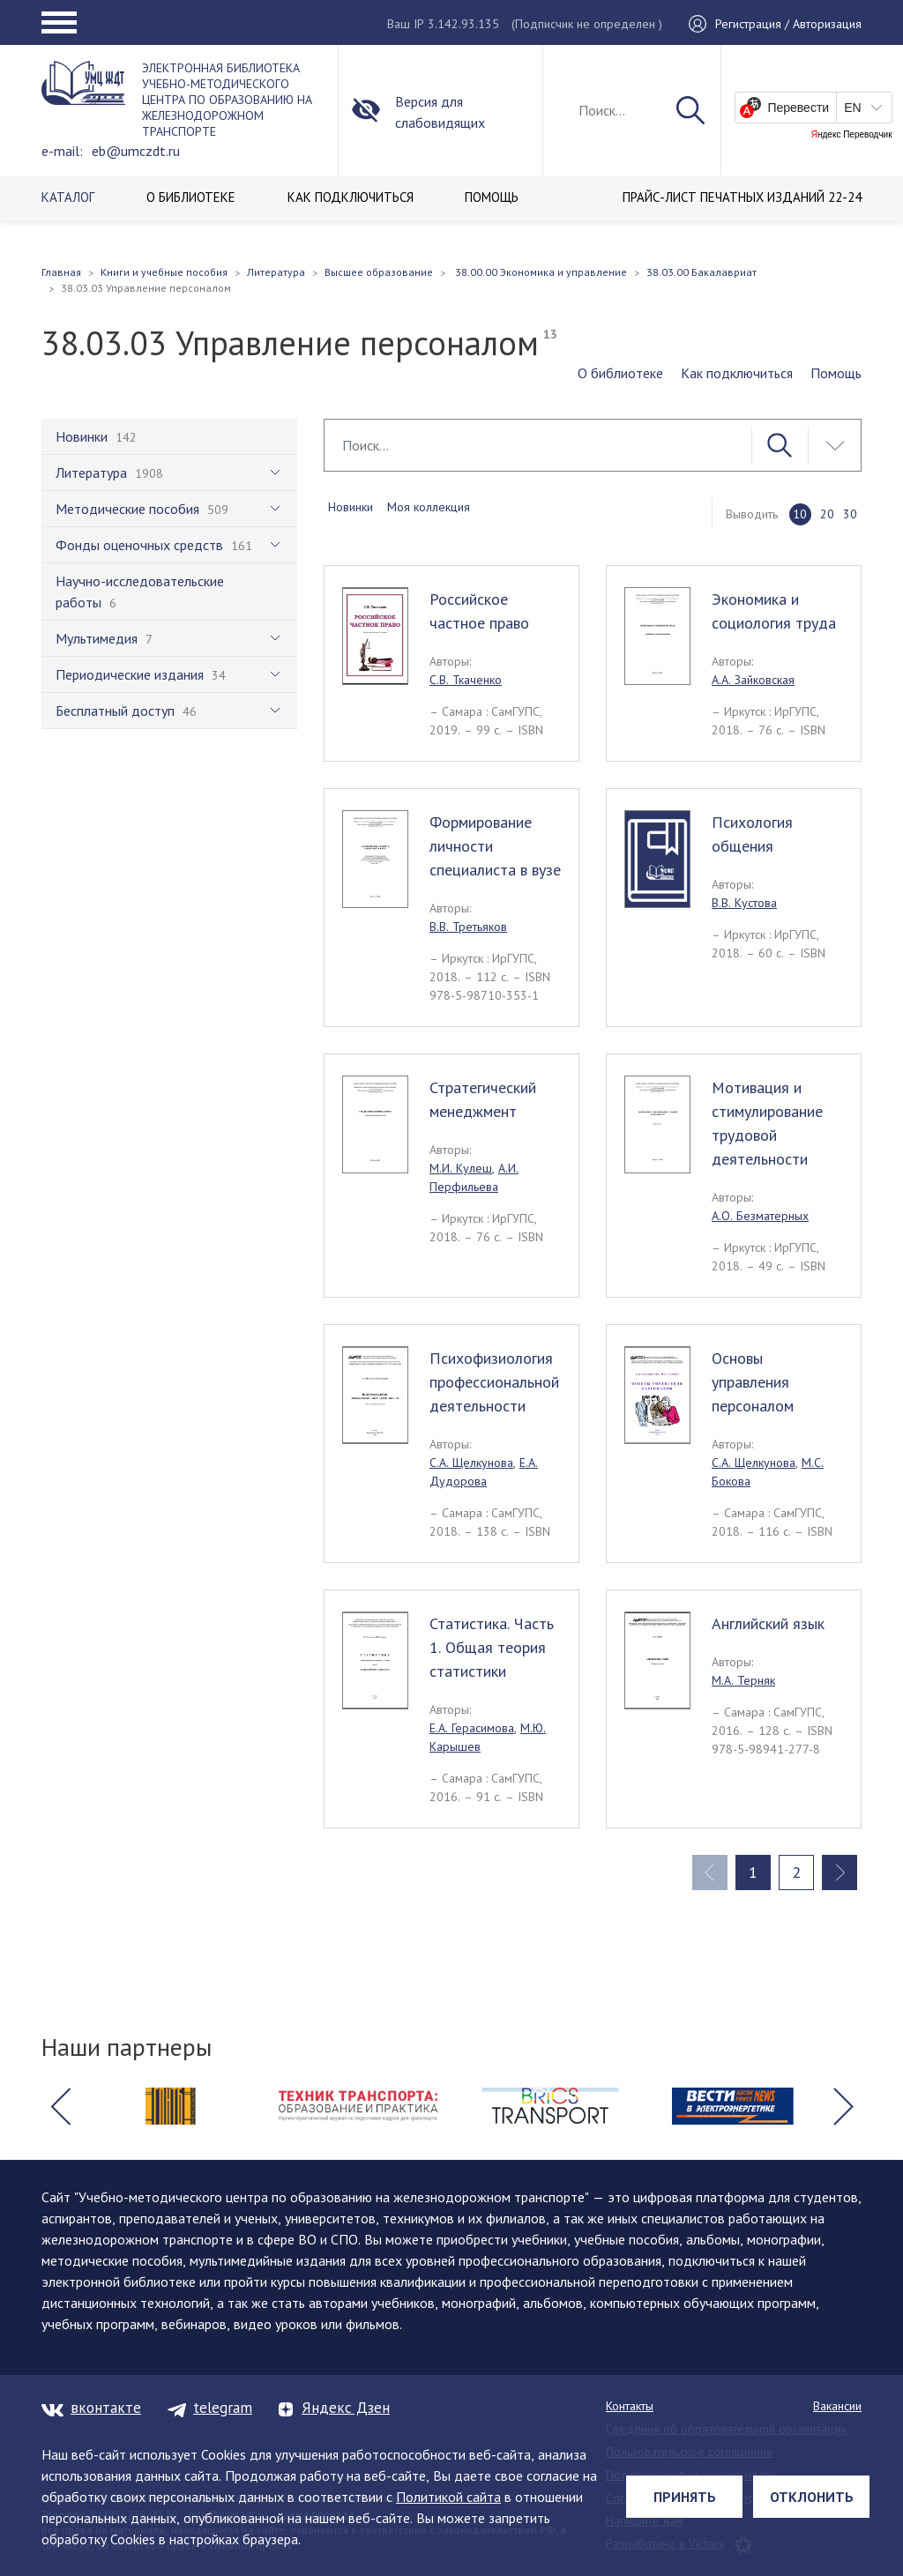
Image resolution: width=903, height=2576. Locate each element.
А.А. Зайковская (753, 680)
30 (850, 514)
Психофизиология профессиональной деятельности (494, 1382)
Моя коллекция (428, 507)
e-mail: (62, 151)
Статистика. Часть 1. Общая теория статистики (491, 1647)
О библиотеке (620, 373)
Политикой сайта (448, 2496)
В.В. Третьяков (468, 926)
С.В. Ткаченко (465, 680)
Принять (684, 2496)
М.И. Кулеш (460, 1168)
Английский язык (768, 1623)
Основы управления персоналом (753, 1382)
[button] (59, 2106)
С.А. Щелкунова (471, 1462)
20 (827, 514)
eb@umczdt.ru (136, 151)
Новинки (350, 507)
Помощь (836, 373)
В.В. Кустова (744, 903)
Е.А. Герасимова (471, 1728)
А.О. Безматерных (760, 1216)
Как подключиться (737, 373)
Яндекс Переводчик (851, 134)
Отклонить (812, 2496)
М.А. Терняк (743, 1680)
